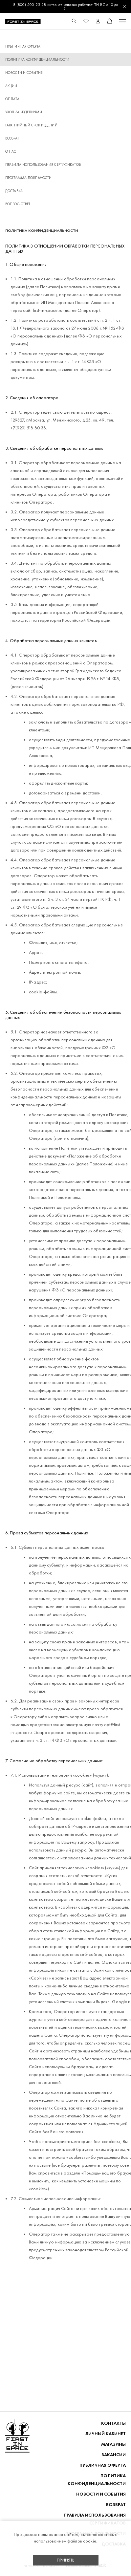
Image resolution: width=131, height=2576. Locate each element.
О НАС (10, 151)
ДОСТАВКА (14, 191)
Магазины (113, 2444)
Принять (66, 2560)
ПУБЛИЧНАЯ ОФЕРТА (22, 46)
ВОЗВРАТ (12, 138)
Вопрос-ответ (17, 204)
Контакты (113, 2423)
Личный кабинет (105, 2433)
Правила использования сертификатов (43, 164)
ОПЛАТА (12, 99)
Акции (11, 86)
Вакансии (113, 2454)
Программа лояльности (28, 178)
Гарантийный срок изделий (31, 125)
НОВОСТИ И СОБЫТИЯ (24, 73)
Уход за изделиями (23, 112)
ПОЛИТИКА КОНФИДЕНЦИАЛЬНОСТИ (97, 2479)
